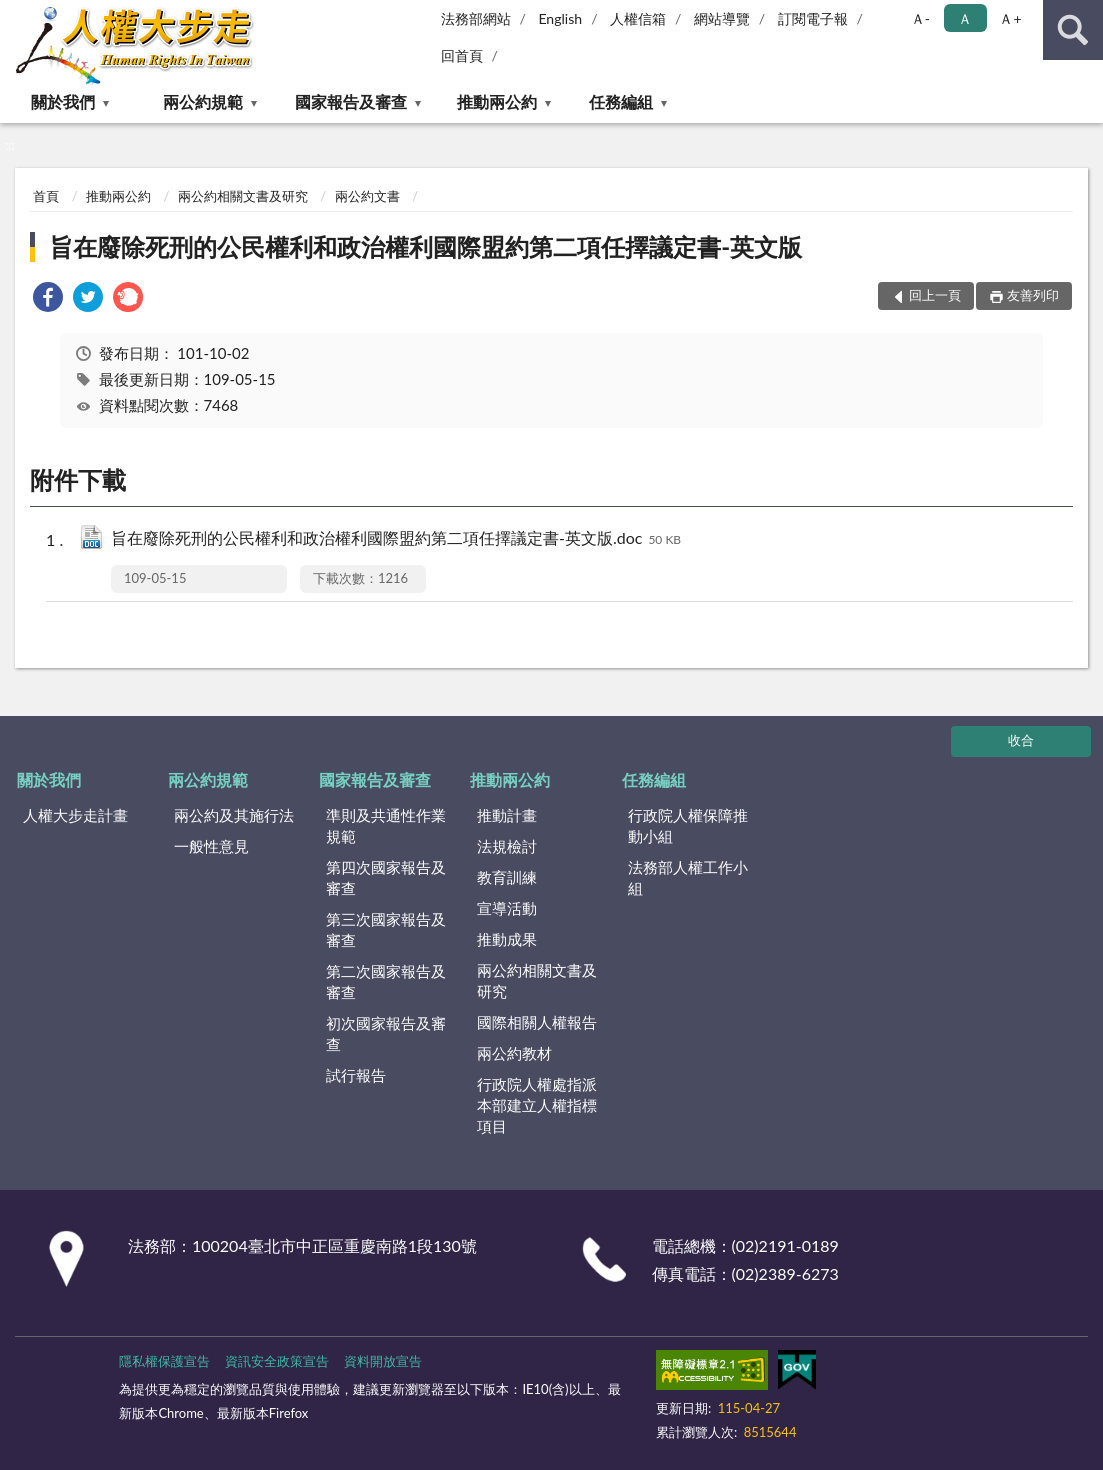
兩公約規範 (203, 101)
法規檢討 (507, 846)
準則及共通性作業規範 (386, 825)
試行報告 (356, 1075)
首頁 (46, 196)
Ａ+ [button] (1010, 18)
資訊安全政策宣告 (277, 1361)
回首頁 (462, 55)
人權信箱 (638, 18)
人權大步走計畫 (75, 815)
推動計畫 (507, 815)
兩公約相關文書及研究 (243, 196)
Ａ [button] (965, 18)
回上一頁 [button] (935, 295)
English (560, 18)
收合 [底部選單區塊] (1021, 740)
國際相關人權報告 (537, 1022)
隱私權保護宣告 (164, 1361)
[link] (48, 299)
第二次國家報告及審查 (386, 981)
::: (16, 15)
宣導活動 (507, 908)
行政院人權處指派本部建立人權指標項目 (537, 1105)
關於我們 (63, 101)
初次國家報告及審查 (386, 1033)
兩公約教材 (514, 1053)
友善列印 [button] (1033, 295)
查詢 (1073, 30)
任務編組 (621, 101)
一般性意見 (211, 846)
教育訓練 (507, 877)
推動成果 (507, 939)
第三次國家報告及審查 (386, 929)
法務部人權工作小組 (688, 877)
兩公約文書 (367, 196)
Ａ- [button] (920, 18)
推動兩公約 (497, 101)
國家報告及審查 (351, 101)
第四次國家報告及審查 (386, 877)
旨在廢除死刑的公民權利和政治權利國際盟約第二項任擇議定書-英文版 (425, 246)
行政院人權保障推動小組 (688, 825)
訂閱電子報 (813, 18)
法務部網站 (476, 18)
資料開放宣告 (383, 1361)
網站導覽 (722, 18)
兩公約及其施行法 (234, 815)
